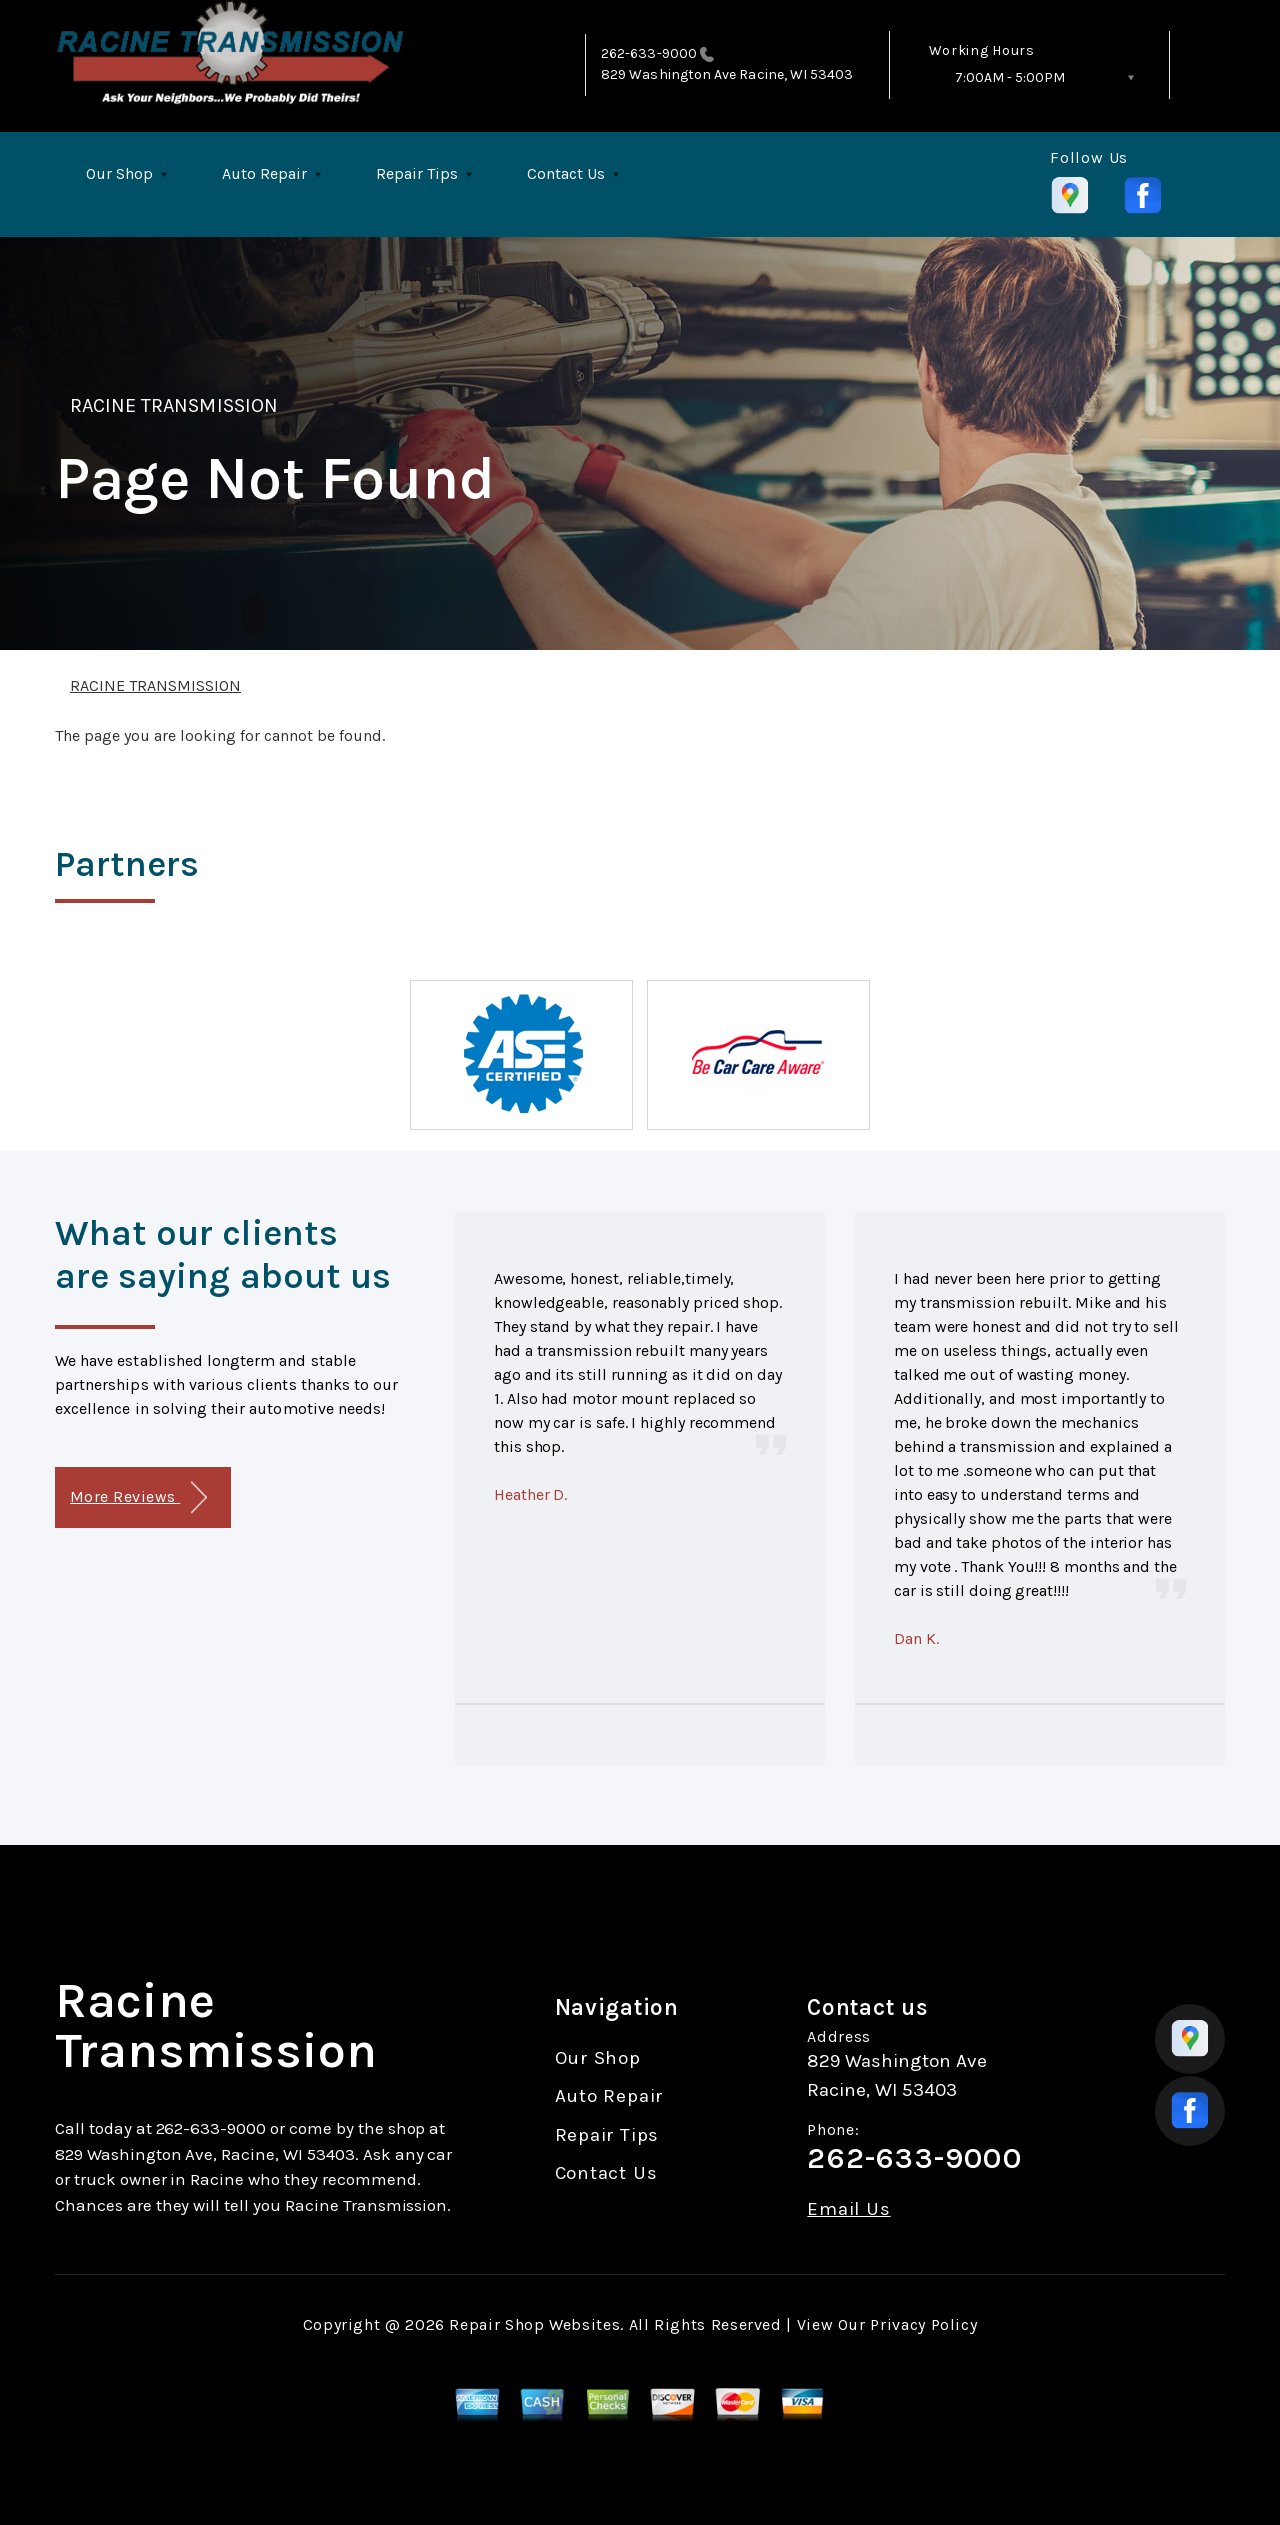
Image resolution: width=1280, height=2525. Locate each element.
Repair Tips (417, 173)
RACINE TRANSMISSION (174, 405)
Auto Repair (264, 173)
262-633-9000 (649, 53)
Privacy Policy (923, 2324)
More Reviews (138, 1497)
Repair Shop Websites (534, 2324)
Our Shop (119, 173)
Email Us (848, 2209)
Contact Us (566, 173)
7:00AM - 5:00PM (1010, 77)
